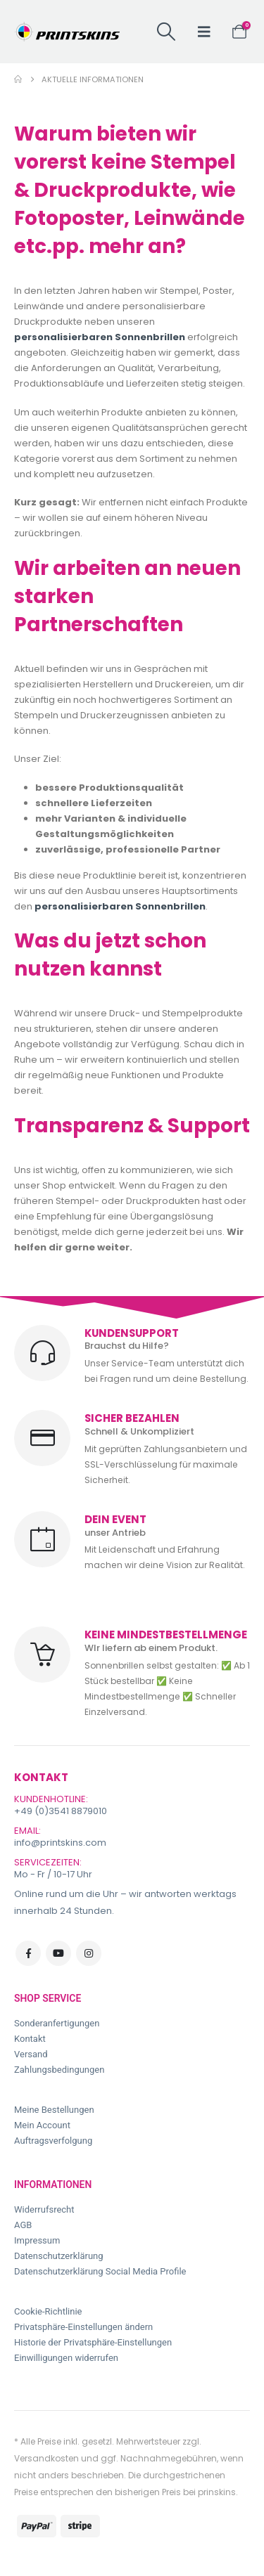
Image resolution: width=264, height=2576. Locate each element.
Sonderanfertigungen (56, 2023)
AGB (23, 2225)
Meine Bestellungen (54, 2109)
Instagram (88, 1953)
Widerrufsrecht (44, 2209)
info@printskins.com (60, 1842)
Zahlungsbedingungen (59, 2069)
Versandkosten (46, 2458)
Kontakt (30, 2038)
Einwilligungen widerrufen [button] (66, 2357)
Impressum (37, 2240)
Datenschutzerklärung (58, 2256)
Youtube (58, 1953)
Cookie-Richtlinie (48, 2311)
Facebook (28, 1953)
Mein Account (42, 2125)
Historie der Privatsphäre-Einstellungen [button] (93, 2342)
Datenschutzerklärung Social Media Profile (100, 2271)
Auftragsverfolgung (53, 2140)
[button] (166, 31)
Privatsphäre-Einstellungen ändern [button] (83, 2327)
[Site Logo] (67, 31)
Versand (31, 2054)
